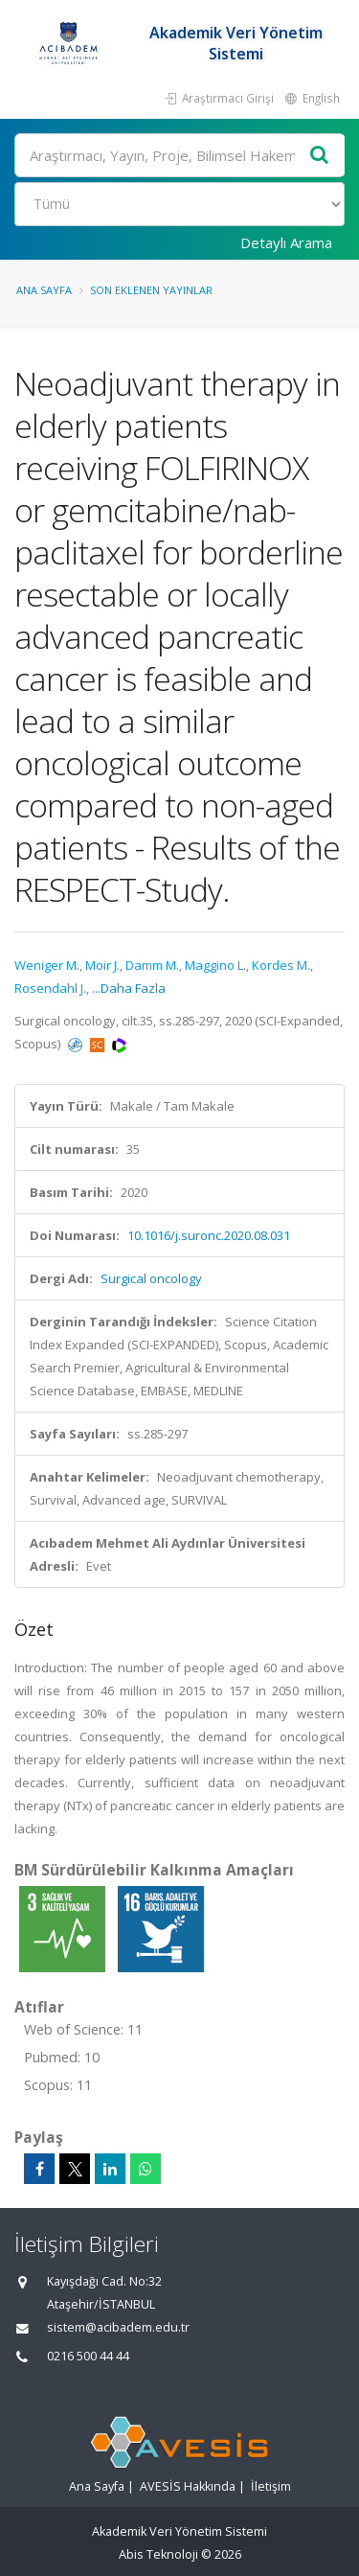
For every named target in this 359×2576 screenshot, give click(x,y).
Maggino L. (215, 965)
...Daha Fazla (129, 988)
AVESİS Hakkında (188, 2486)
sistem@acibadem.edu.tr (118, 2327)
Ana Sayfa (44, 290)
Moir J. (102, 965)
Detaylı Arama (286, 242)
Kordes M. (281, 965)
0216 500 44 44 (88, 2356)
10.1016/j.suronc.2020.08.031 (208, 1235)
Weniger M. (46, 965)
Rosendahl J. (50, 988)
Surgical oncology (151, 1278)
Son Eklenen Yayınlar (151, 290)
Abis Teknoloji (158, 2554)
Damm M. (152, 965)
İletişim (271, 2486)
